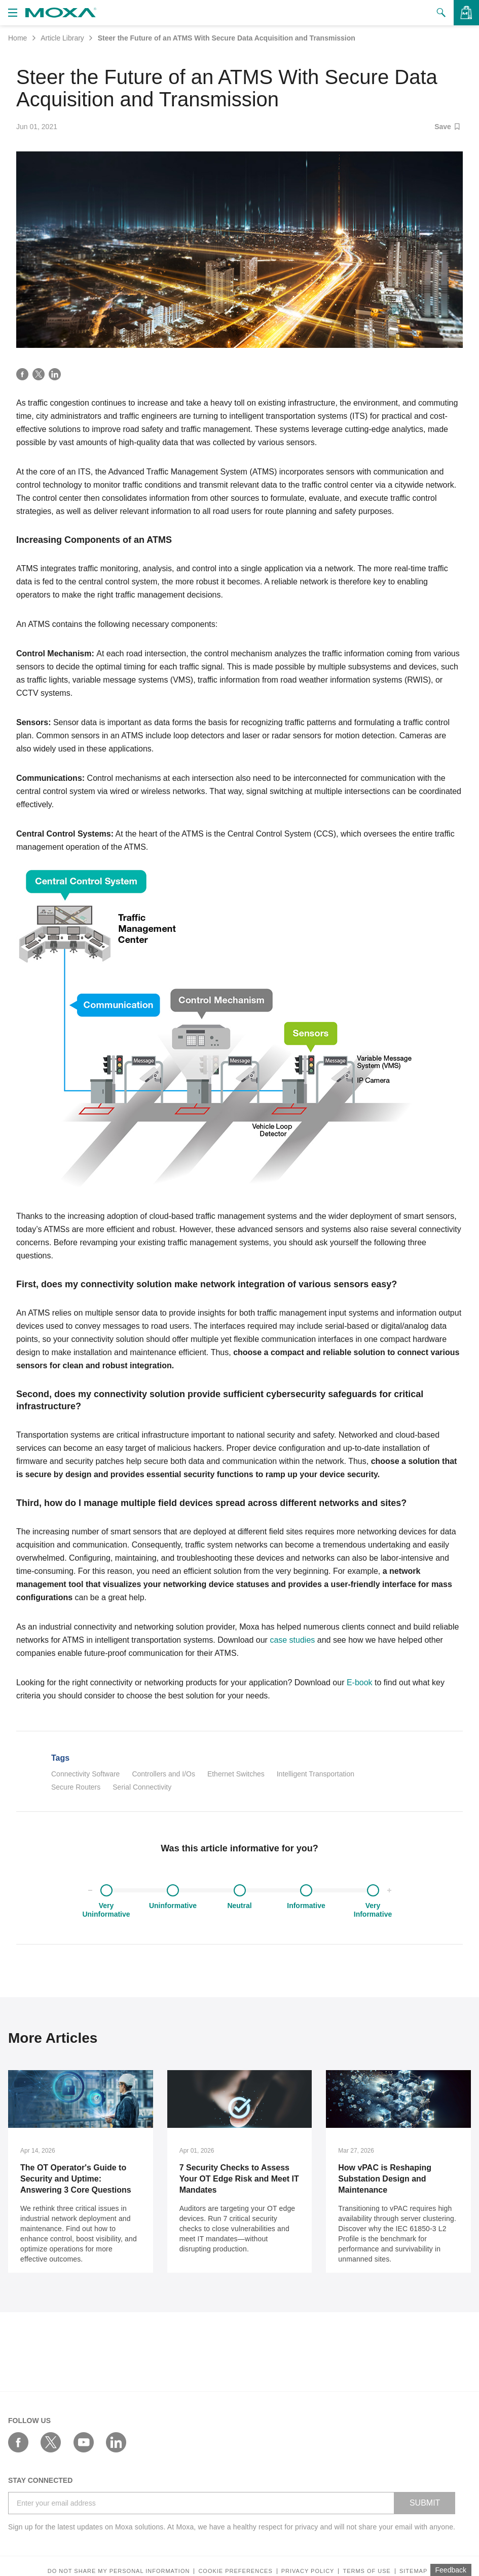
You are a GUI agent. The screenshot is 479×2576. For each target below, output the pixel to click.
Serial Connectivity (142, 1787)
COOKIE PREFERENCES (235, 2571)
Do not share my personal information (119, 2571)
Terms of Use (367, 2571)
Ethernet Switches (236, 1773)
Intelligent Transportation (315, 1773)
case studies (292, 1640)
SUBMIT (425, 2503)
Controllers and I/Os (163, 1773)
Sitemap (413, 2571)
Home (17, 38)
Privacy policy (308, 2571)
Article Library (62, 38)
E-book (360, 1682)
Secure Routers (75, 1787)
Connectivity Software (85, 1773)
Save (447, 127)
